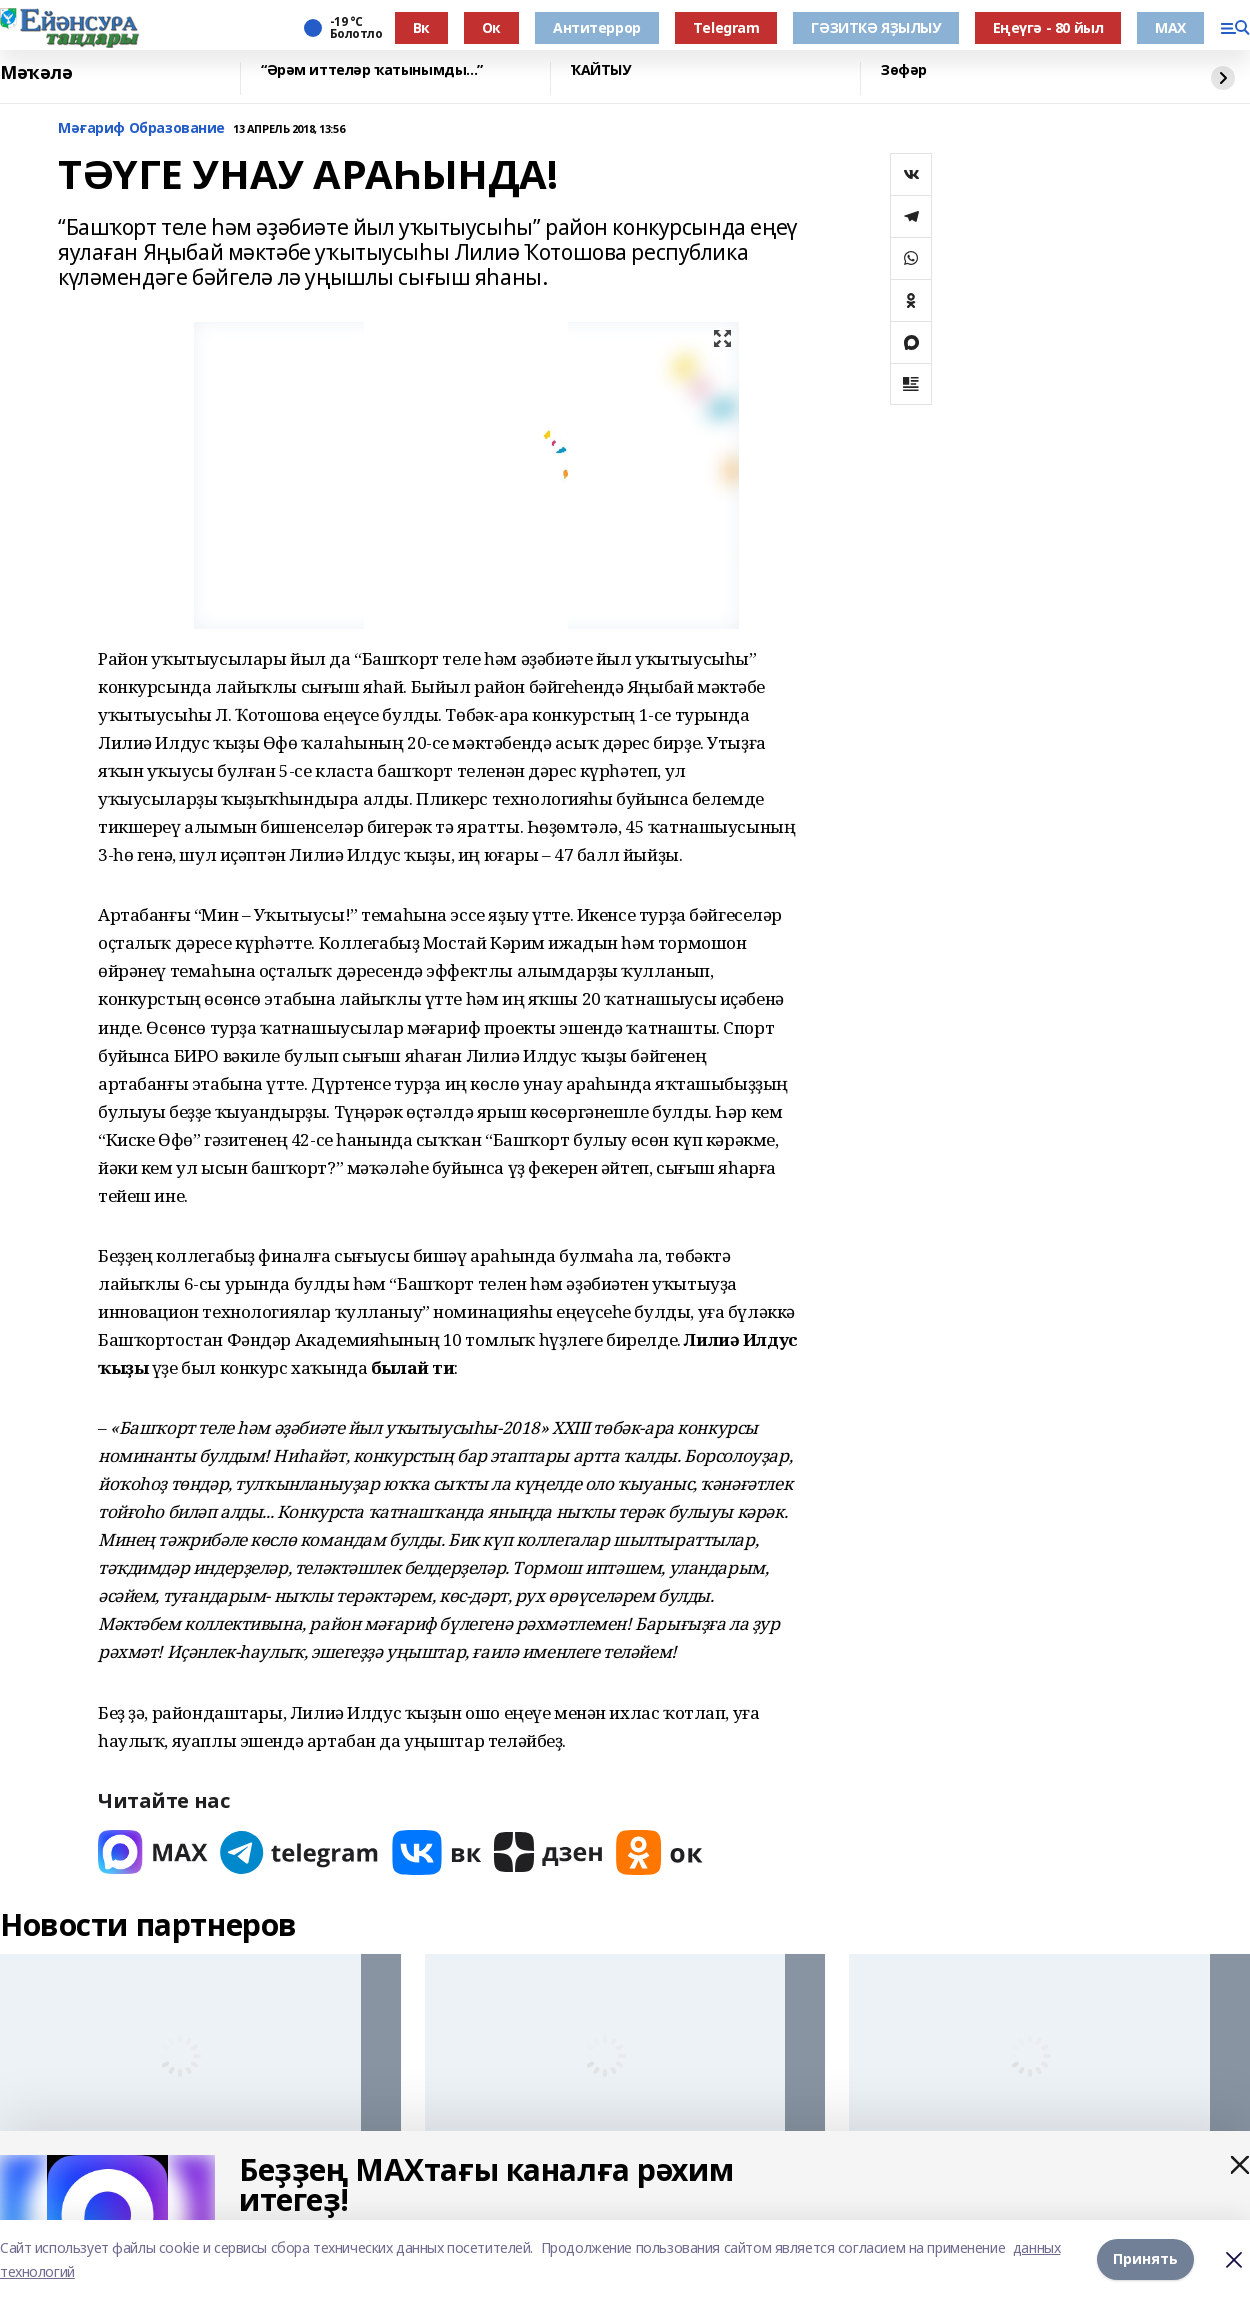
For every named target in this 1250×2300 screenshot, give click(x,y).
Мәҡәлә (36, 73)
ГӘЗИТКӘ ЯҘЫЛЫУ (875, 27)
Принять (1145, 2259)
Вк (421, 27)
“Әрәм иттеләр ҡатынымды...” (372, 70)
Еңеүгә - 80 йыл (1048, 27)
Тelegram (726, 27)
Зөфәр (904, 70)
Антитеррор (597, 27)
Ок (491, 27)
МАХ (1170, 27)
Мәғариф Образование (141, 128)
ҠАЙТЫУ (600, 70)
